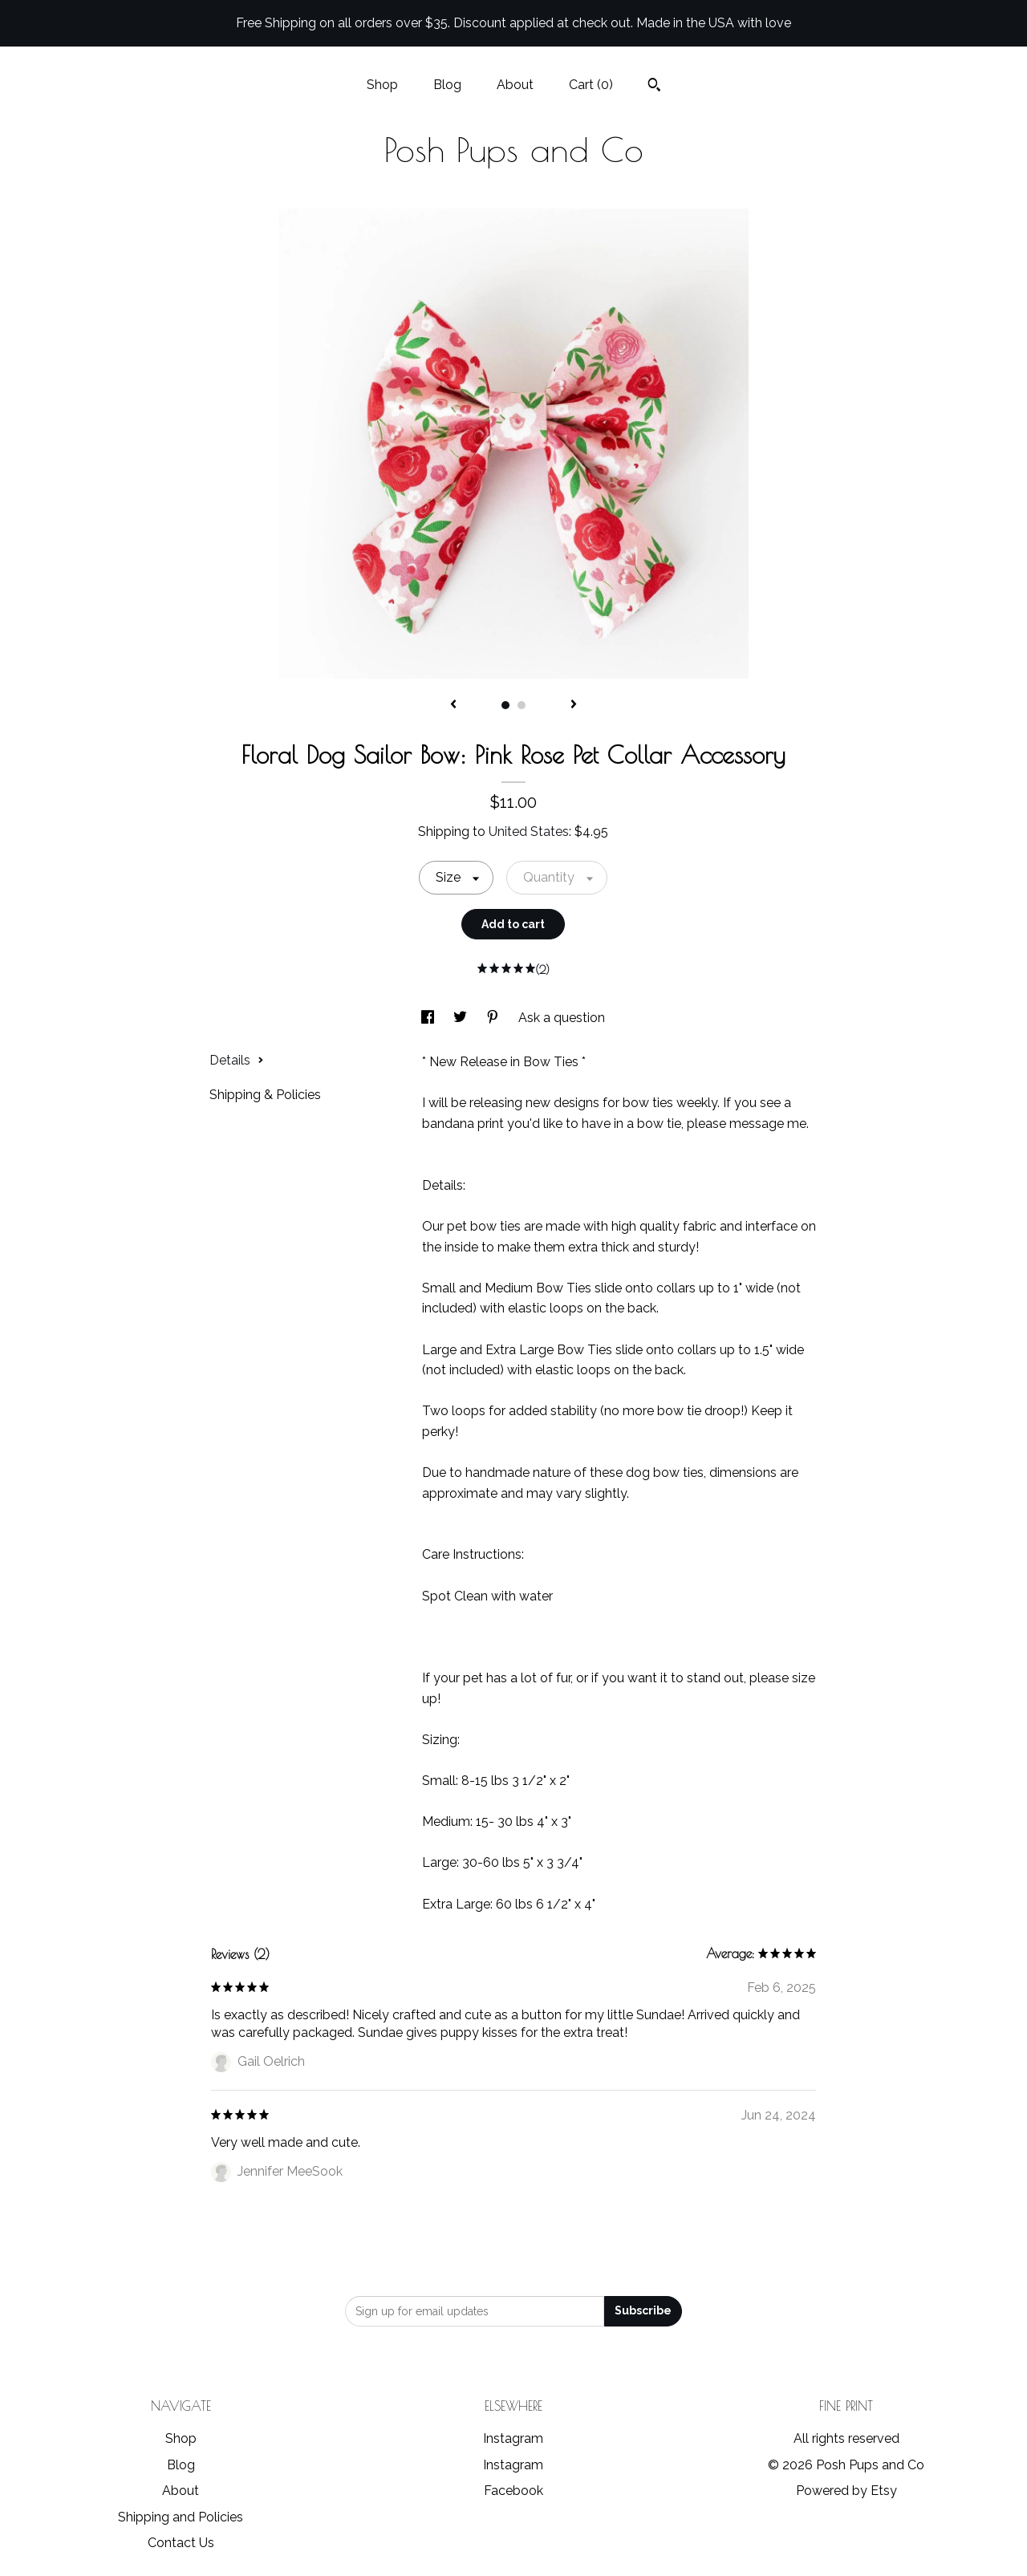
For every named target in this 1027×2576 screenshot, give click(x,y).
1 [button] (505, 705)
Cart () (591, 84)
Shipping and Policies (180, 2517)
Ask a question (561, 1017)
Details (236, 1060)
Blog (447, 84)
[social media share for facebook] (429, 1017)
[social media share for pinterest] (494, 1017)
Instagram (513, 2438)
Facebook (513, 2490)
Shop (382, 84)
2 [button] (522, 705)
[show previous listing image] (453, 705)
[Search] (654, 86)
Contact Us (181, 2542)
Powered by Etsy (846, 2490)
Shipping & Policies (265, 1094)
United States (529, 831)
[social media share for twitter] (461, 1017)
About (515, 84)
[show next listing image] (574, 705)
